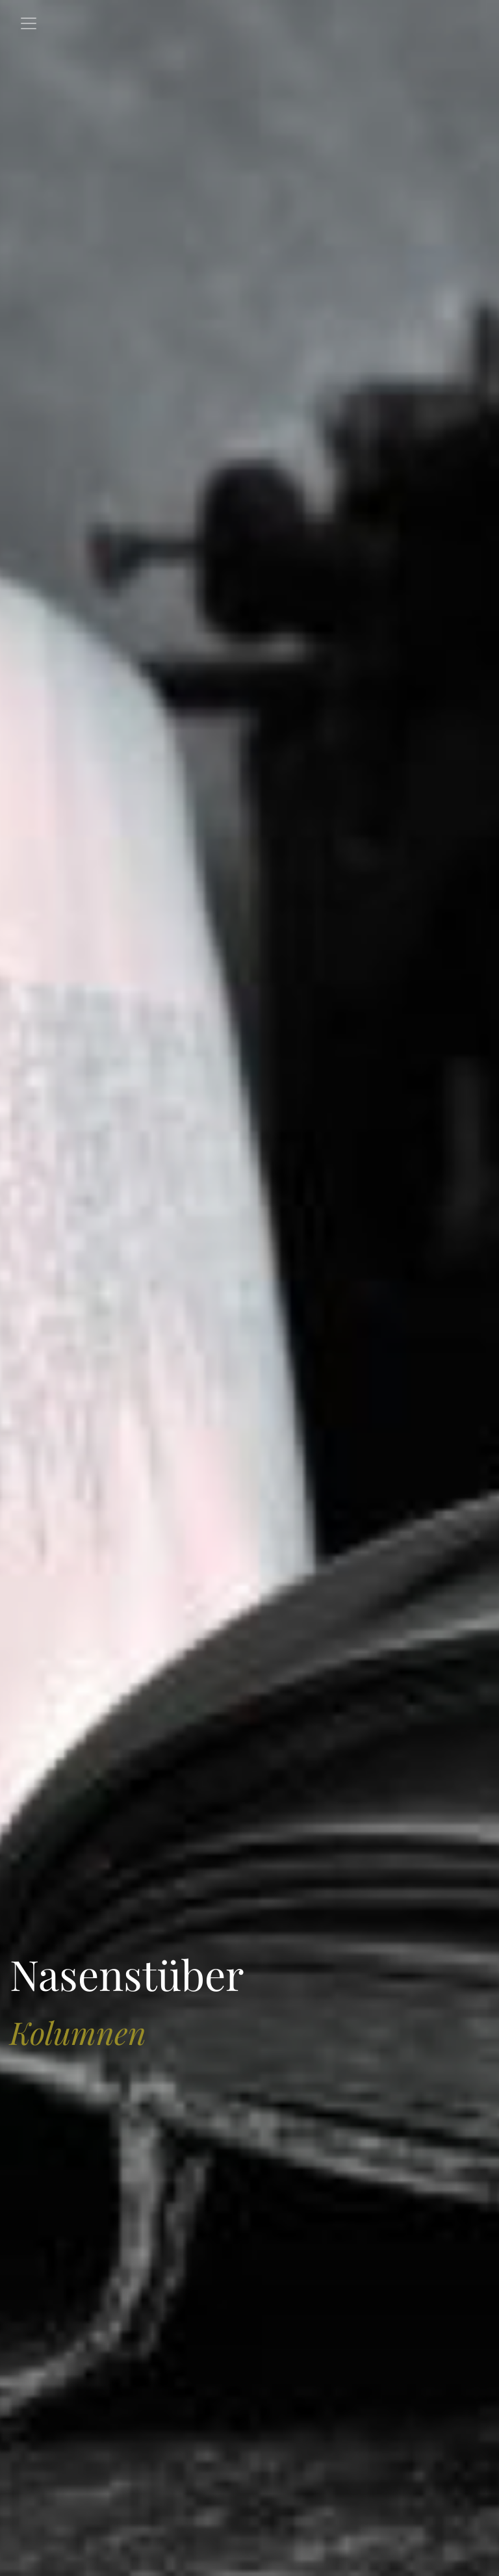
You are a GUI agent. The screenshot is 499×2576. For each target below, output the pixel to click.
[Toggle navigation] (28, 23)
